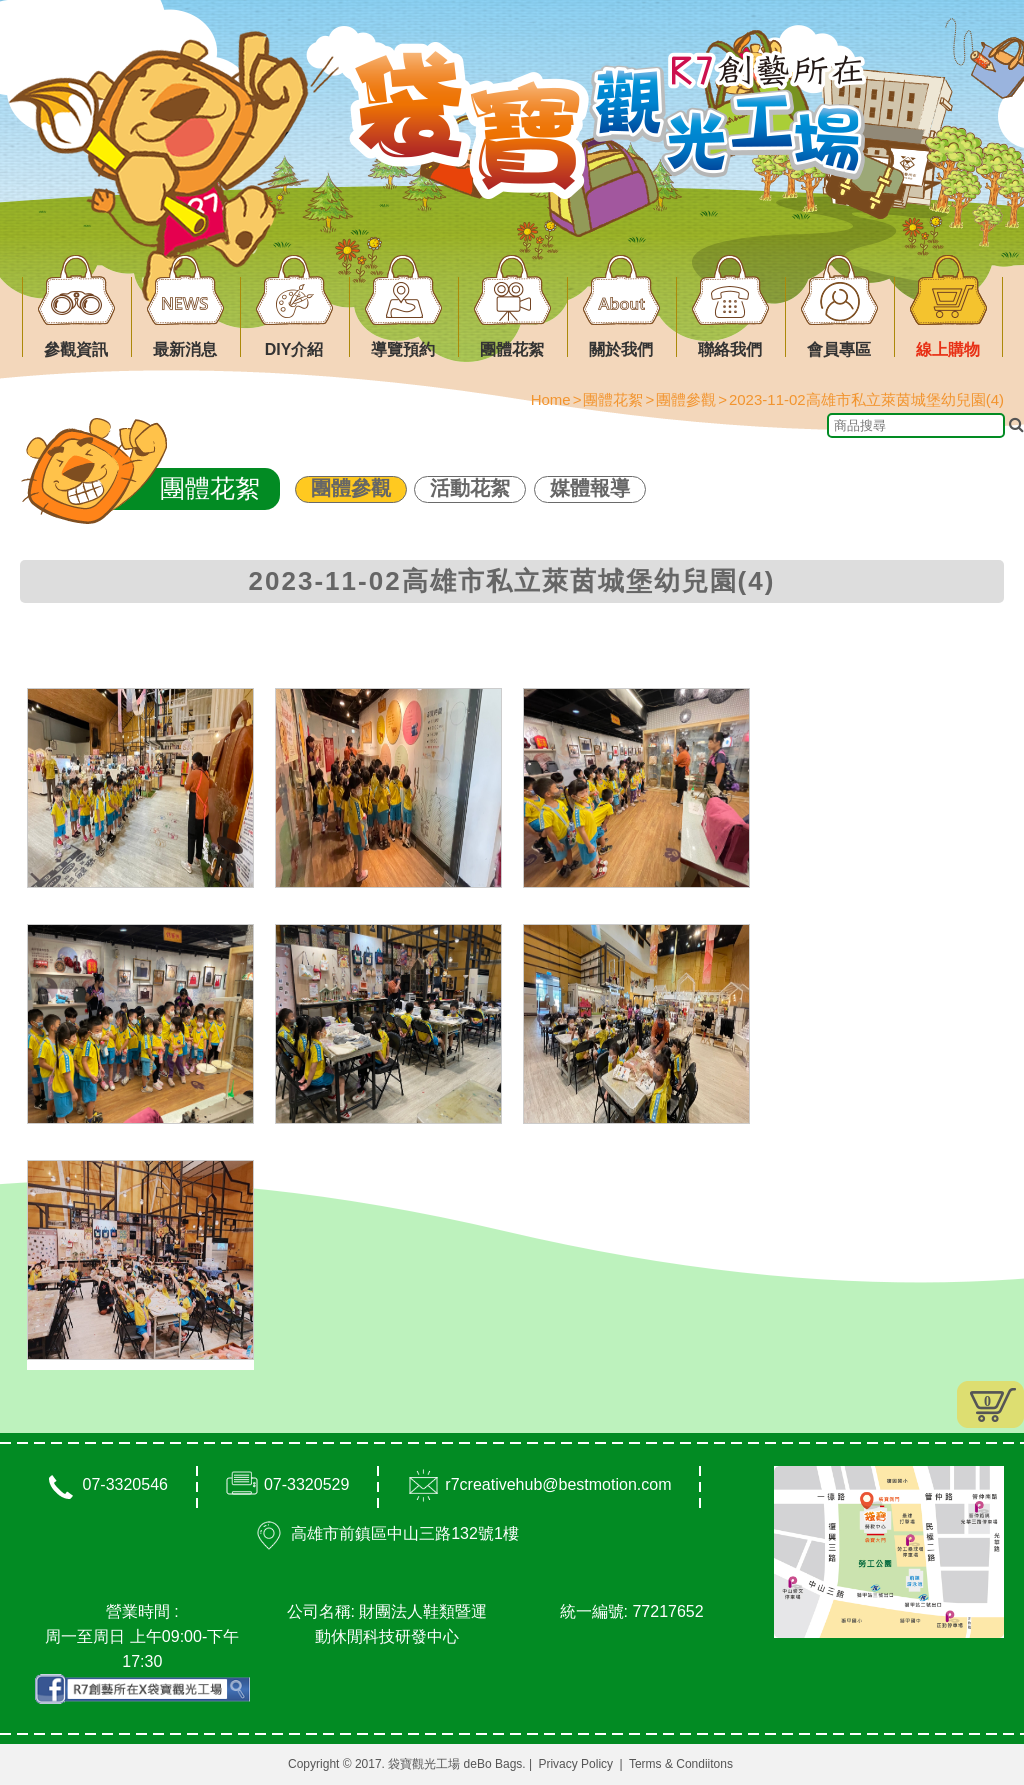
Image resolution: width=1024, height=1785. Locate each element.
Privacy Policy (575, 1764)
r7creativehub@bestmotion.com (558, 1484)
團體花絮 (613, 399)
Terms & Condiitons (681, 1764)
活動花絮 (470, 488)
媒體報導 (590, 488)
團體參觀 (351, 488)
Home (551, 399)
